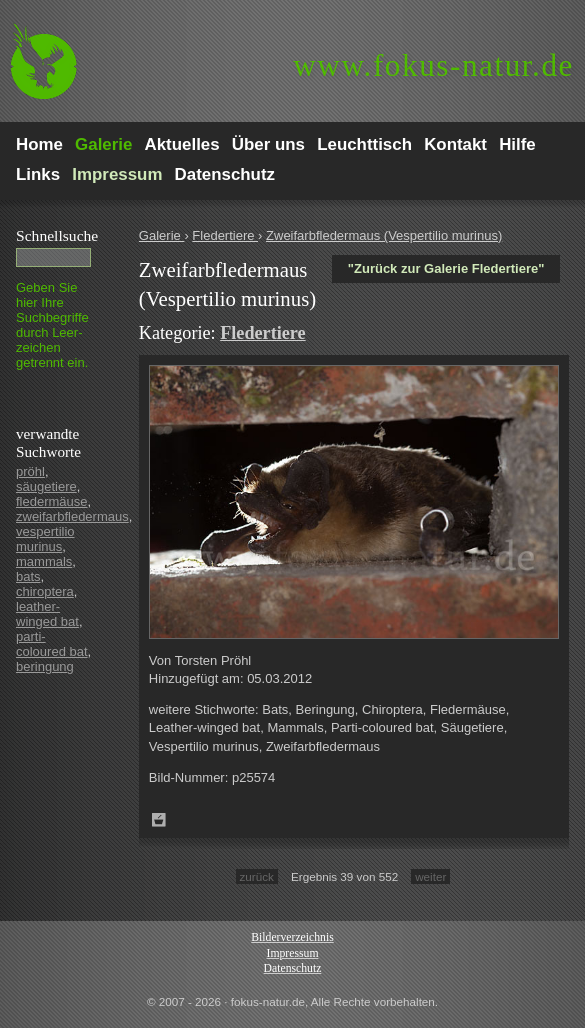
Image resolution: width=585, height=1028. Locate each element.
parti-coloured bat (52, 644)
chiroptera (45, 591)
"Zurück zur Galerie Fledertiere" (446, 268)
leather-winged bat (47, 614)
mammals (44, 561)
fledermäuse (52, 501)
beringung (45, 666)
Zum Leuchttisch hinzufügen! (159, 820)
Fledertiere (225, 235)
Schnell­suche (57, 235)
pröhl (30, 471)
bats (28, 576)
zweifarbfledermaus (72, 516)
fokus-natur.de (433, 65)
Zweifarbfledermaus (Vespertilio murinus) (384, 235)
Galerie (162, 235)
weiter (430, 876)
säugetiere (46, 486)
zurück (257, 876)
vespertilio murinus (45, 539)
